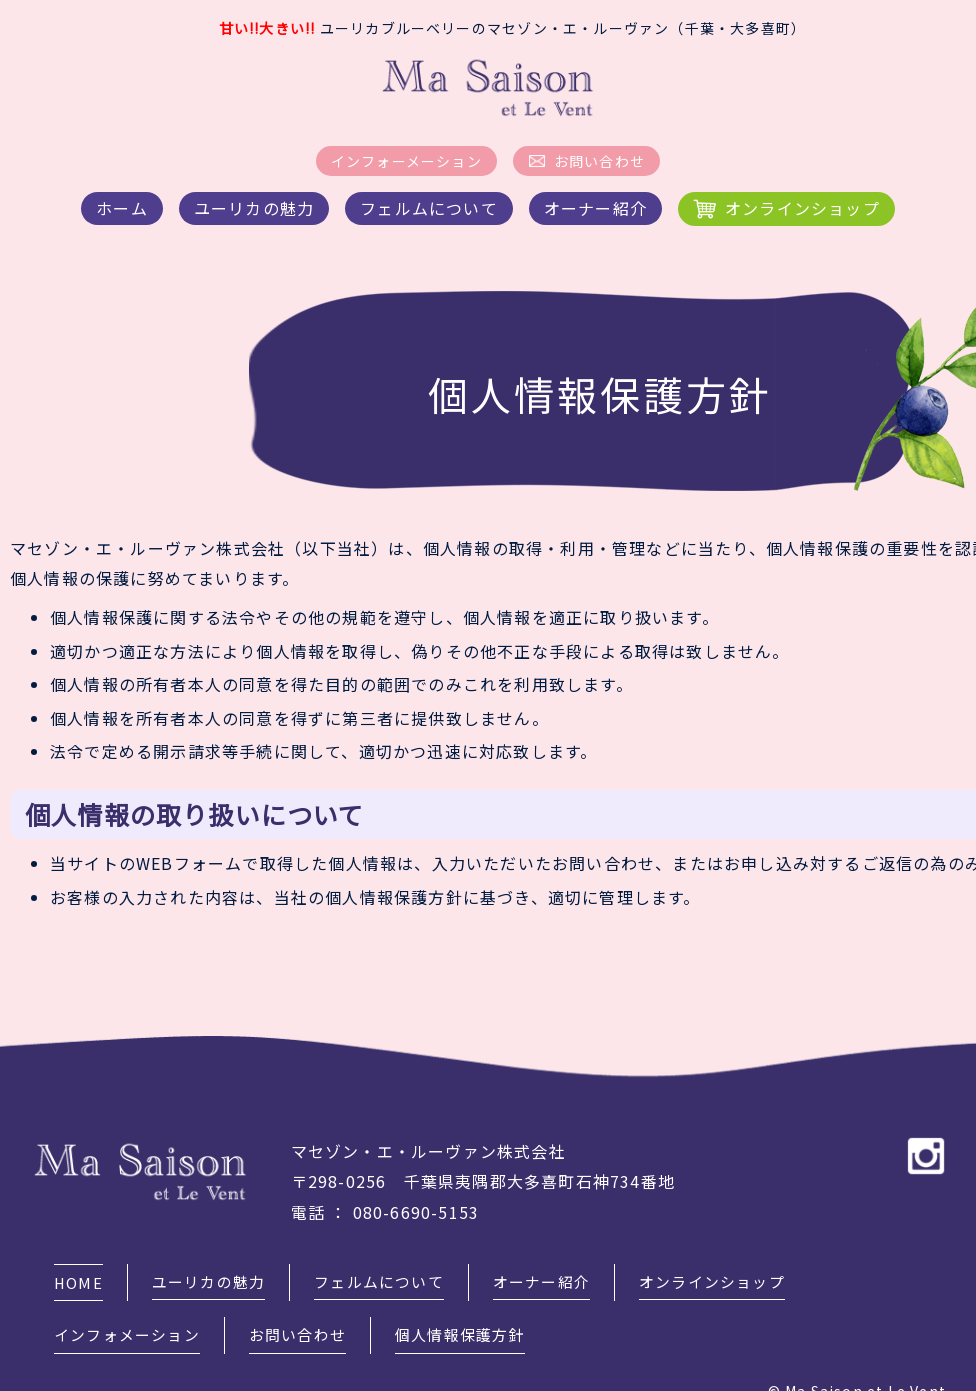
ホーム (122, 208)
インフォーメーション (406, 161)
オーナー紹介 (595, 208)
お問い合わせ (599, 161)
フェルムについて (429, 208)
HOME (79, 1273)
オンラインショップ (802, 208)
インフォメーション (131, 1307)
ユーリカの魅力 (254, 208)
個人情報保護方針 (479, 1307)
